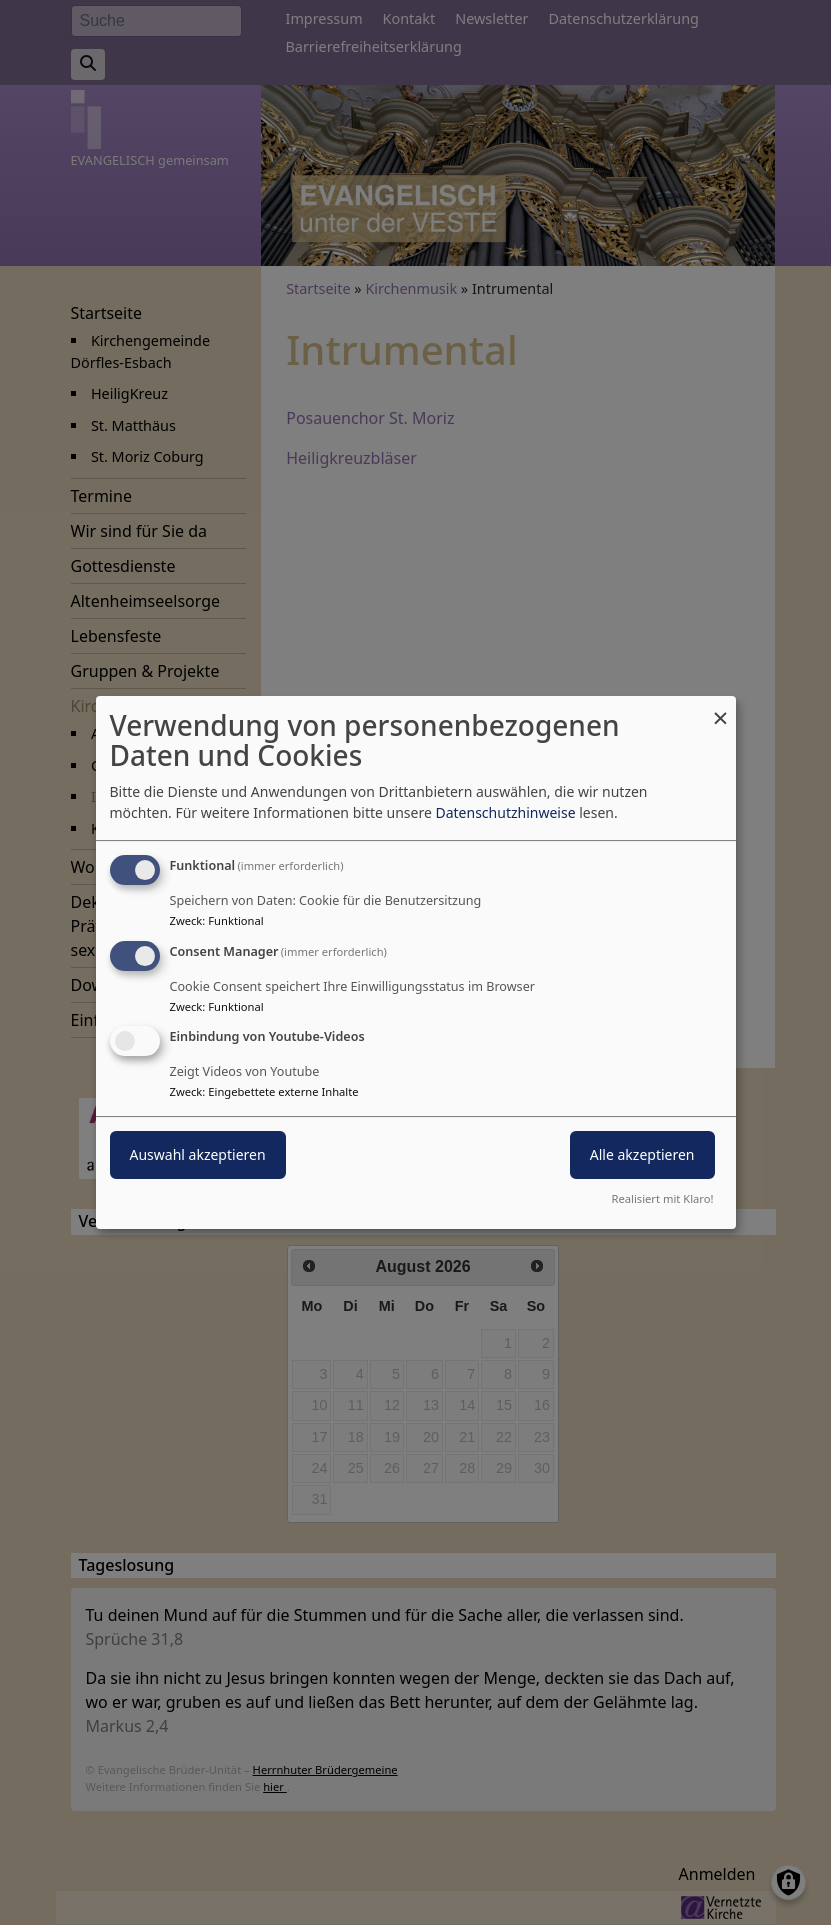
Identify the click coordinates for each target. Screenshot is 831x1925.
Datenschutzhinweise (505, 812)
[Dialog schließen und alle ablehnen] (721, 708)
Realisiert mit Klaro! (663, 1198)
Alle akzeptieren (642, 1155)
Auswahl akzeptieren (198, 1155)
